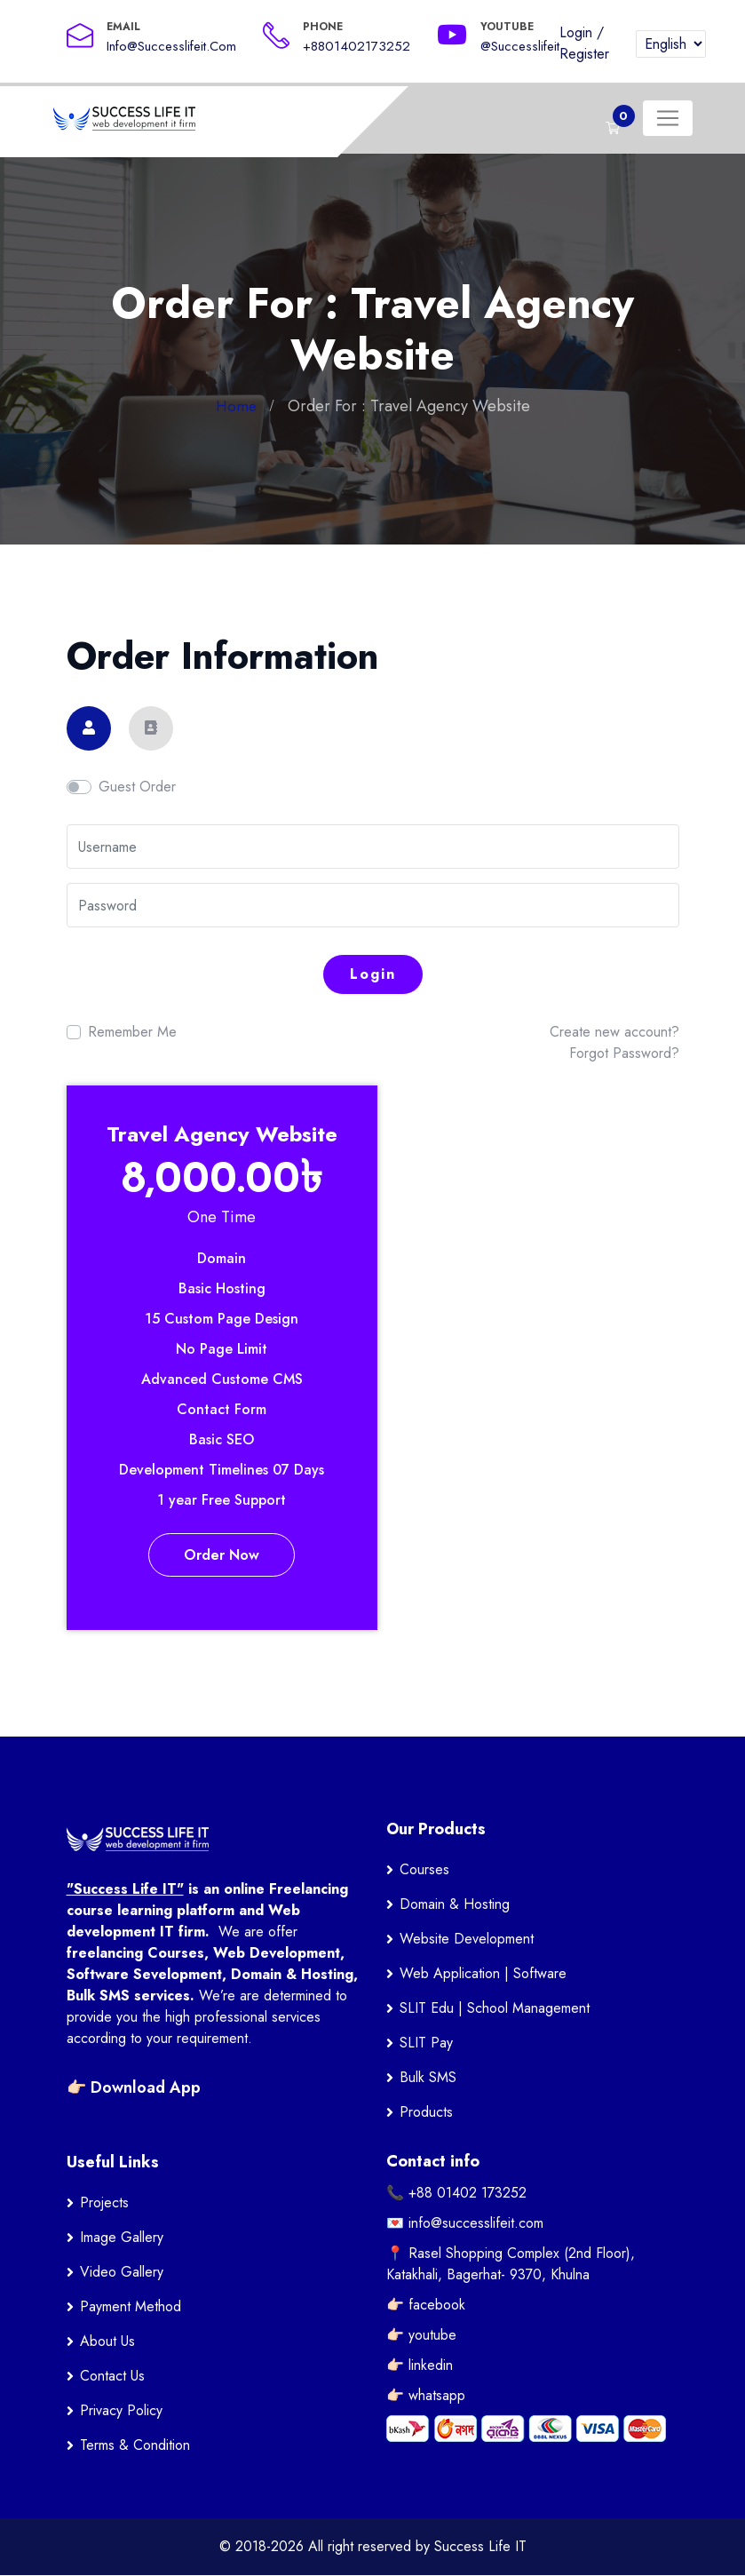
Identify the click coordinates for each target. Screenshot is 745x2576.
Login (575, 32)
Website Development (467, 1939)
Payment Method (130, 2307)
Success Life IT (480, 2547)
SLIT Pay (426, 2043)
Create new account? (614, 1032)
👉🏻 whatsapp (425, 2396)
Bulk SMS (428, 2078)
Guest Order (137, 786)
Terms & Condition (135, 2446)
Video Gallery (121, 2272)
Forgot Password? (624, 1053)
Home (236, 405)
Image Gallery (121, 2238)
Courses (424, 1870)
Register (584, 54)
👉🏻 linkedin (419, 2366)
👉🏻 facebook (425, 2305)
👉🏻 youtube (421, 2336)
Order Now (221, 1555)
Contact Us (112, 2376)
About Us (107, 2342)
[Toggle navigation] (668, 118)
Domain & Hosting (455, 1905)
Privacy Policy (121, 2411)
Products (426, 2113)
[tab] (89, 728)
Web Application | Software (483, 1974)
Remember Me (132, 1032)
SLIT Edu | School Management (495, 2009)
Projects (104, 2203)
